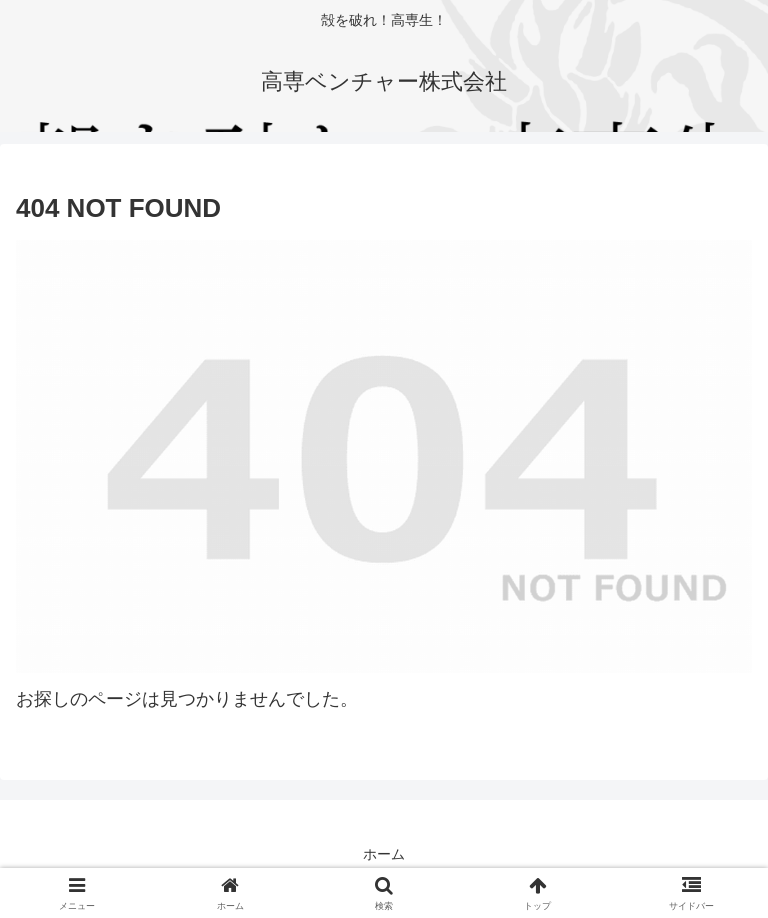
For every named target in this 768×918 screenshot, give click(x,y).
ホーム (384, 854)
